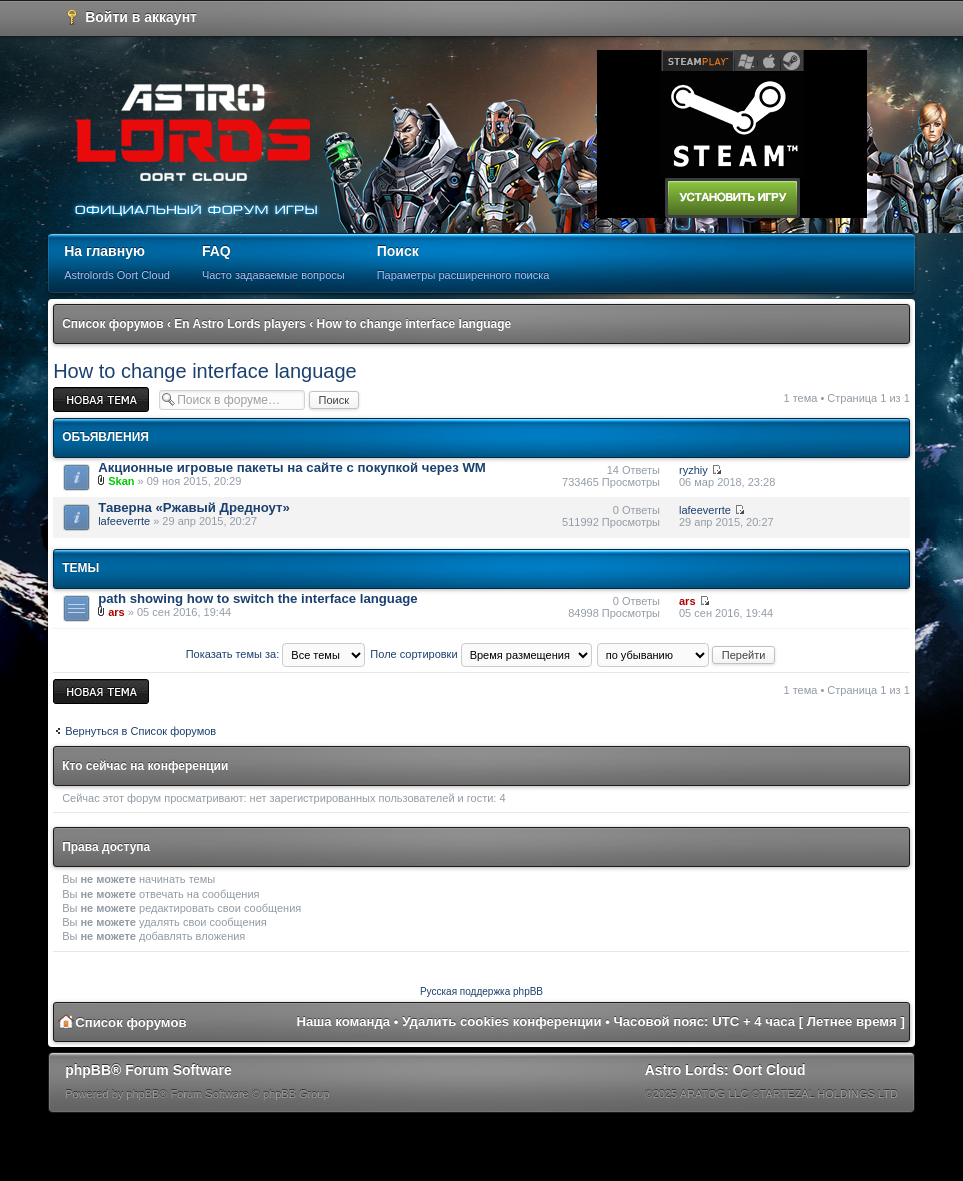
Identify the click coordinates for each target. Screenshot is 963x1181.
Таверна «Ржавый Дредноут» (194, 507)
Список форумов (112, 324)
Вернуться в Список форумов (140, 731)
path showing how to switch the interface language (257, 598)
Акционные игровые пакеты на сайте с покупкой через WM (292, 467)
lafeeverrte (124, 521)
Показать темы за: (276, 654)
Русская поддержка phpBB (481, 991)
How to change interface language (414, 324)
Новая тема (101, 399)
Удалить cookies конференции (501, 1021)
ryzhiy (693, 470)
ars (116, 612)
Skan (121, 481)
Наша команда (343, 1021)
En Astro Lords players (240, 324)
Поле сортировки (480, 654)
